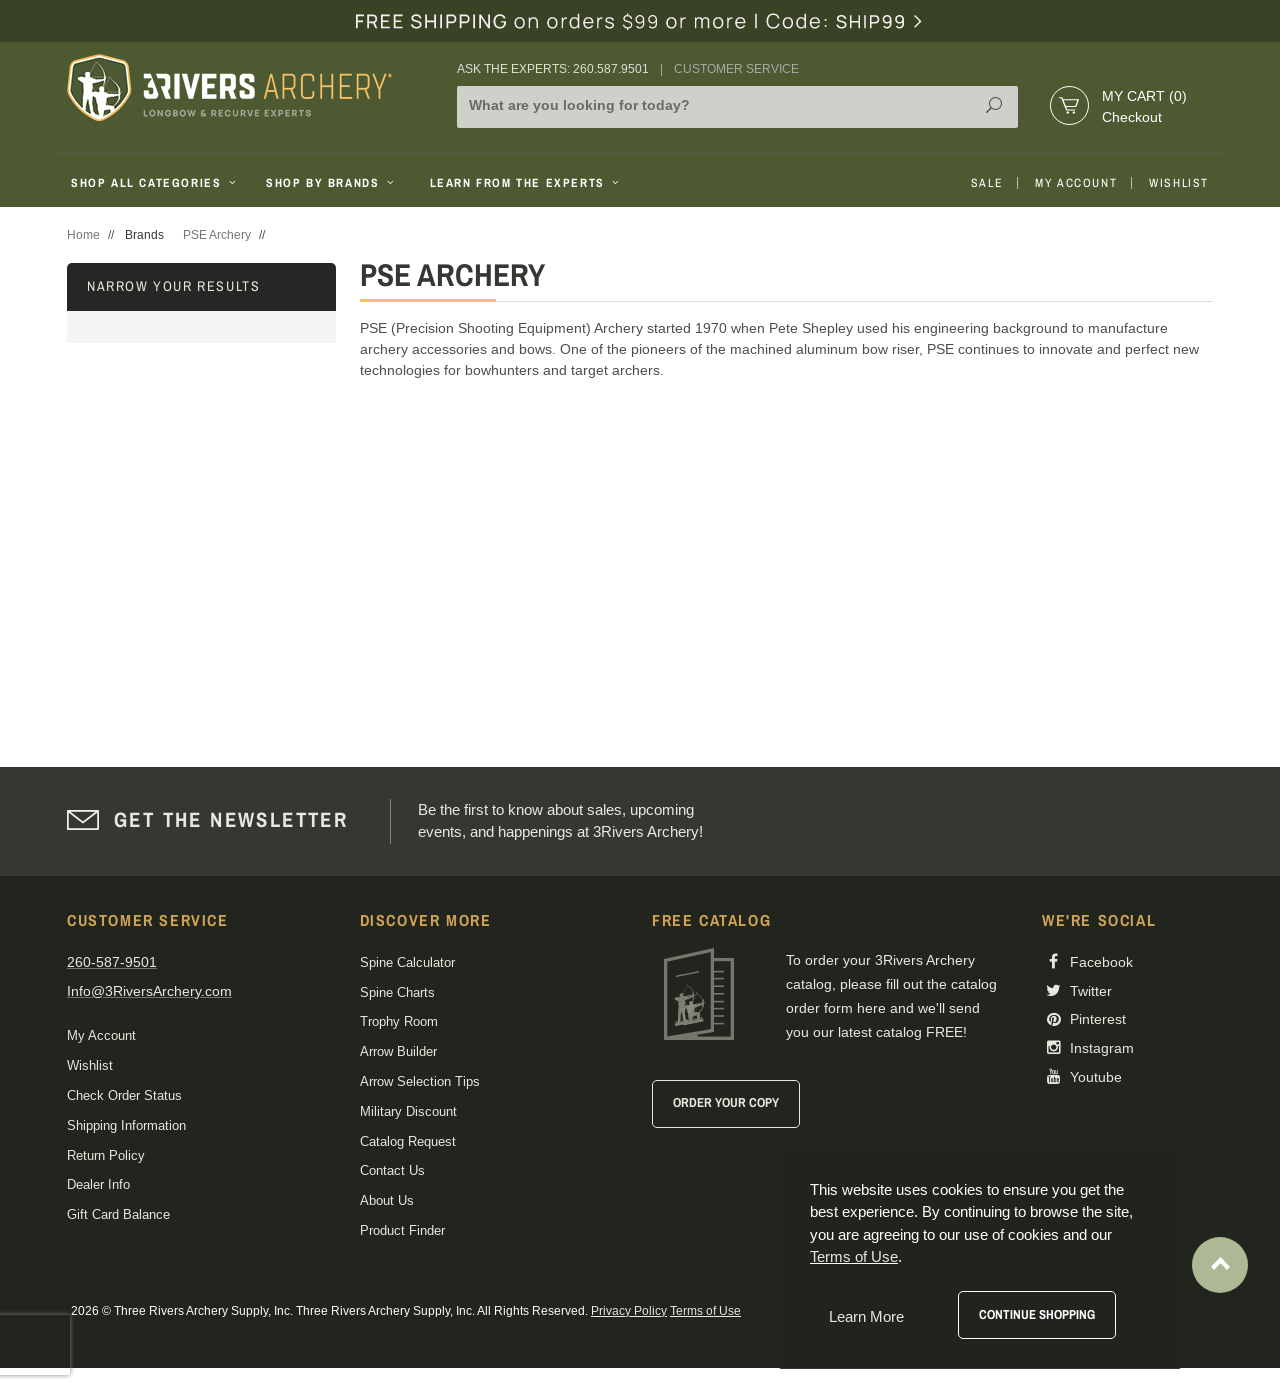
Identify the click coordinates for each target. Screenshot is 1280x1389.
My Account (1076, 183)
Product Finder (402, 1230)
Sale (987, 183)
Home (83, 235)
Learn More (866, 1316)
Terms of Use (705, 1311)
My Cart (1144, 96)
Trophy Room (399, 1021)
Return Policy (106, 1155)
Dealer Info (98, 1184)
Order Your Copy (726, 1102)
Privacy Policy (629, 1311)
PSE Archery (217, 235)
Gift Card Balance (118, 1214)
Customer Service (736, 69)
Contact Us (392, 1170)
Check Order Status (124, 1095)
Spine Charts (397, 992)
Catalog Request (408, 1141)
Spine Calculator (407, 962)
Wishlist (1179, 183)
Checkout (1132, 117)
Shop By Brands (332, 183)
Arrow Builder (398, 1051)
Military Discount (408, 1111)
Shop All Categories (155, 183)
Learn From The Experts (526, 183)
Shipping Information (126, 1125)
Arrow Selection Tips (420, 1081)
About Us (387, 1200)
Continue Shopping (1037, 1314)
